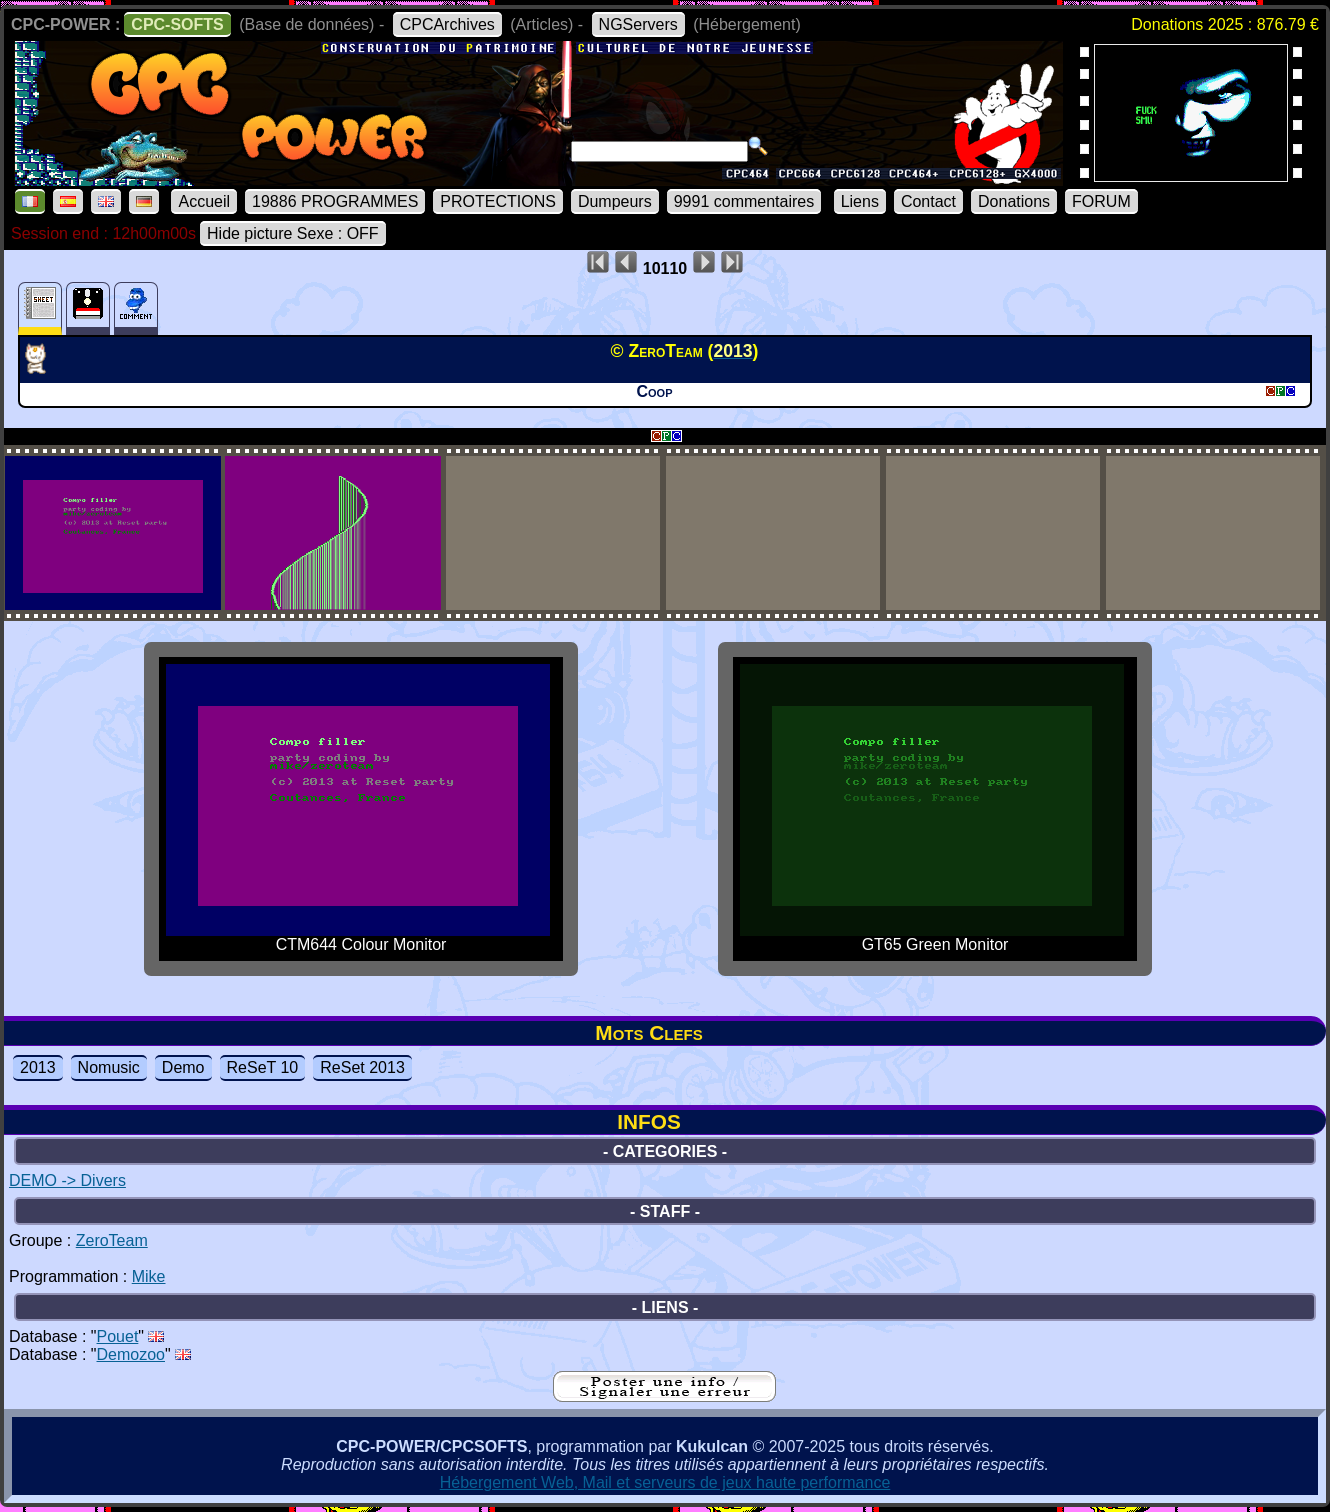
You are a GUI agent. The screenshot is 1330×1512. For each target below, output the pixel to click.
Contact (928, 201)
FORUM (1101, 201)
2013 (38, 1067)
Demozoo (131, 1354)
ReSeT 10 (263, 1067)
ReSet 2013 (362, 1067)
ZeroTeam (112, 1240)
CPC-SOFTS (177, 24)
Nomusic (109, 1067)
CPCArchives (447, 24)
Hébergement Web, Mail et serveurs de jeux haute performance (665, 1482)
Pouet (118, 1336)
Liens (860, 201)
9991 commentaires (744, 201)
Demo (183, 1067)
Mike (149, 1276)
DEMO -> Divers (67, 1180)
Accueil (204, 201)
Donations (1014, 201)
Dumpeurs (615, 201)
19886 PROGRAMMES (335, 201)
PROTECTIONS (498, 201)
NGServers (638, 24)
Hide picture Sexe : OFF (293, 233)
